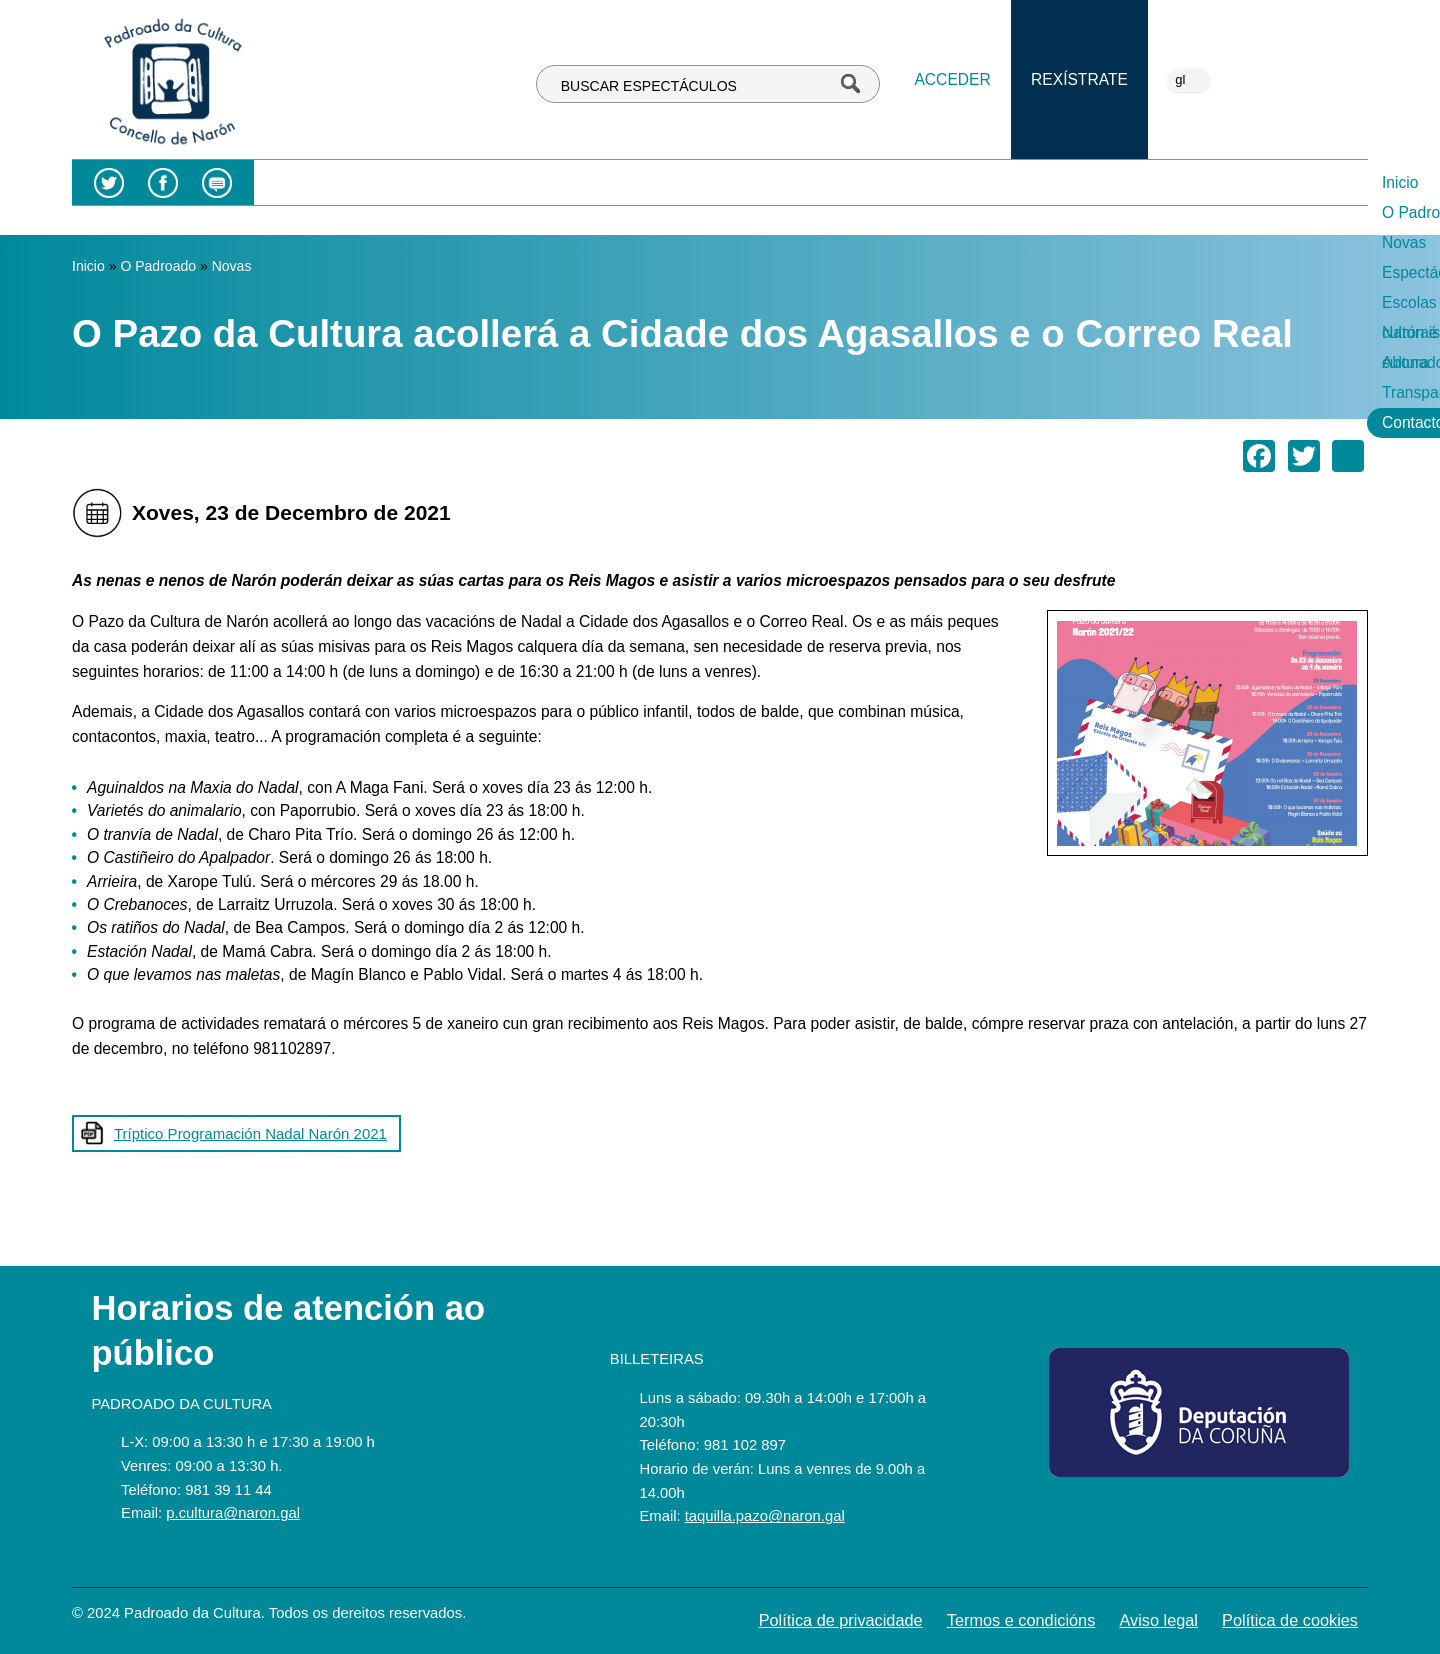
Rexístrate (1079, 79)
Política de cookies (1290, 1620)
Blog (217, 182)
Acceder (952, 79)
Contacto (1322, 182)
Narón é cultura (978, 182)
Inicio (418, 182)
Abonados (1096, 182)
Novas (603, 182)
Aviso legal (1158, 1620)
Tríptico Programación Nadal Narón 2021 (250, 1133)
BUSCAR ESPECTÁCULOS (649, 86)
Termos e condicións (1021, 1620)
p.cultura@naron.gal (233, 1513)
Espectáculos (701, 182)
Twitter (109, 182)
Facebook (163, 182)
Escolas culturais (836, 182)
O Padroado (509, 182)
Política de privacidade (841, 1620)
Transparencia (1210, 182)
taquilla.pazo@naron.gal (765, 1516)
